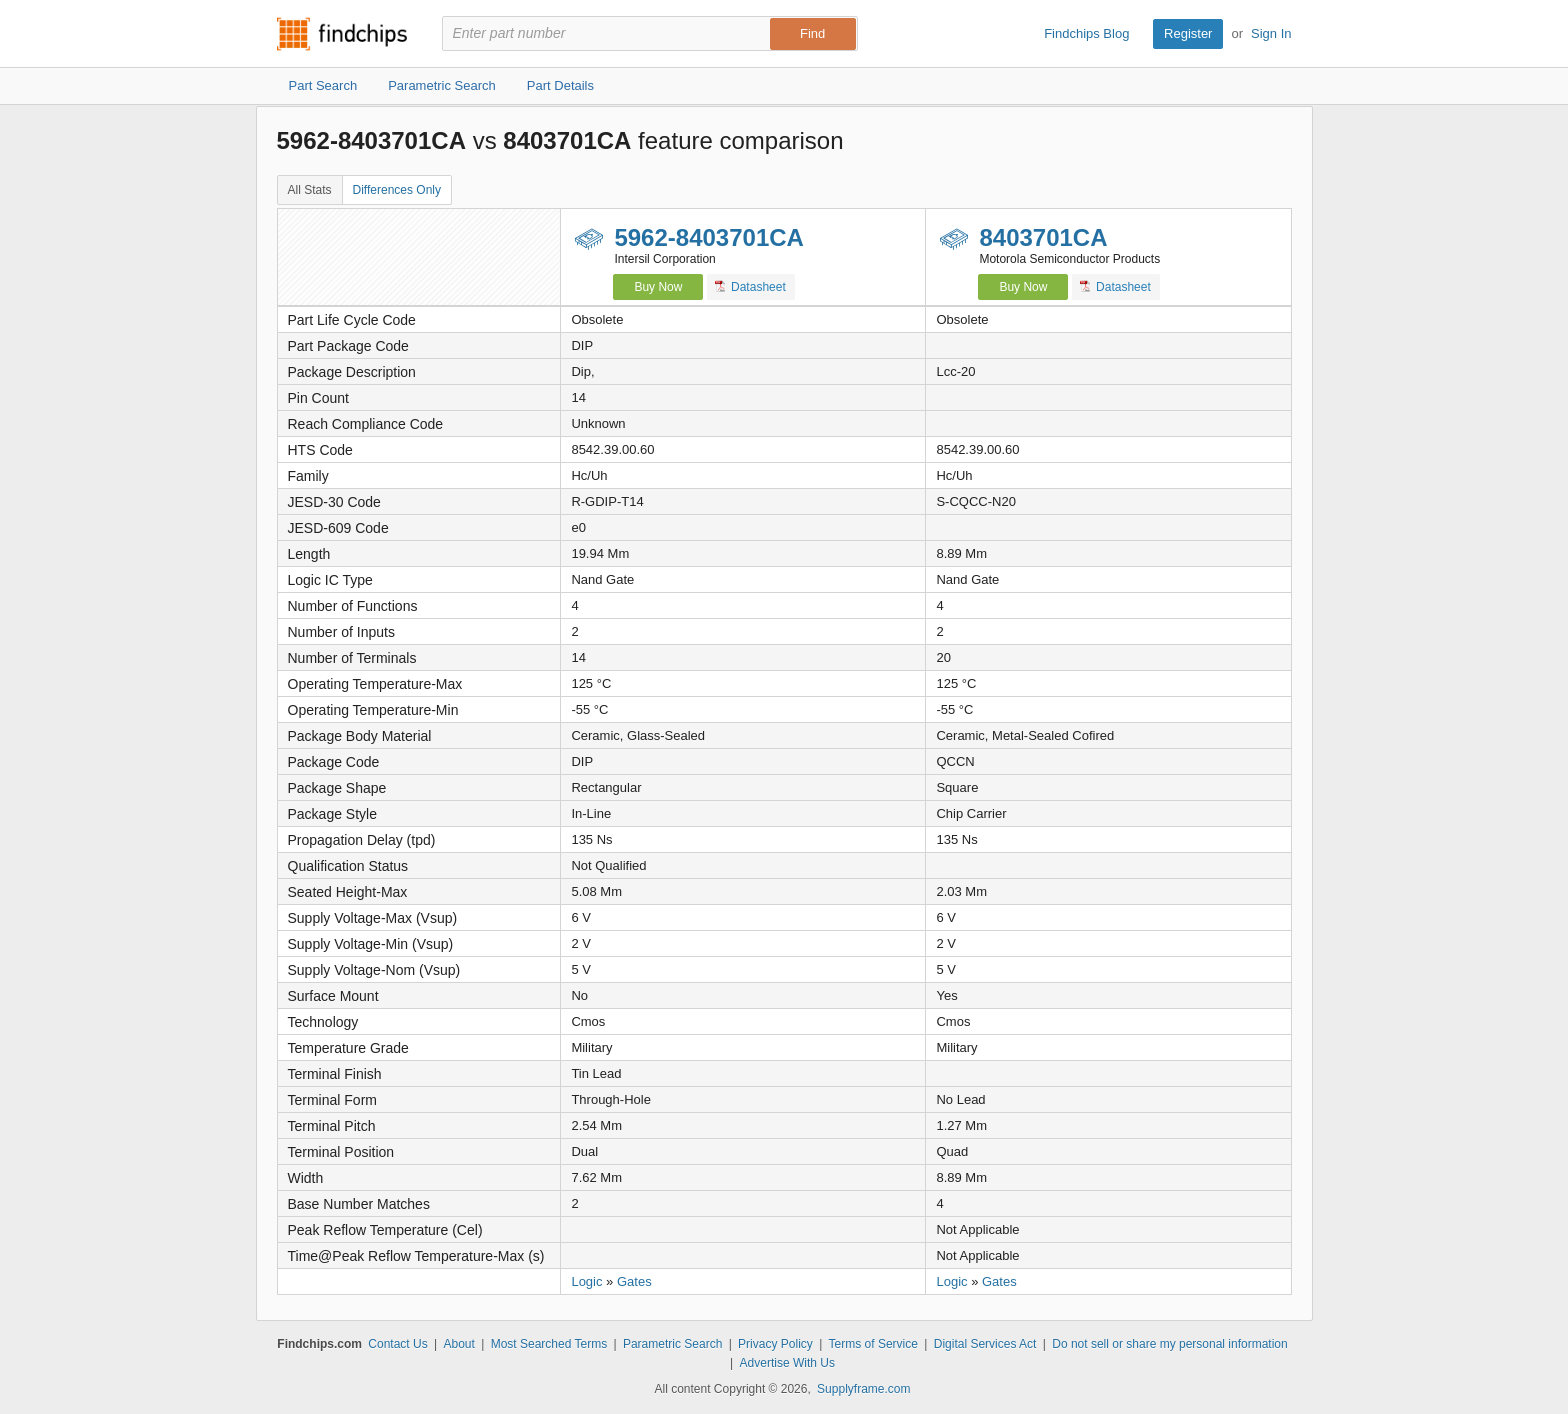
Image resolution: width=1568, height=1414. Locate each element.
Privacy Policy (775, 1344)
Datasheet (750, 286)
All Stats (310, 190)
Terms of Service (873, 1344)
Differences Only (397, 190)
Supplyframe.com (863, 1389)
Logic (586, 1281)
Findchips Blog (1086, 33)
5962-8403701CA (708, 237)
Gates (634, 1281)
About (458, 1344)
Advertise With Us (787, 1363)
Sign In (1271, 33)
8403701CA (1043, 237)
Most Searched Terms (549, 1344)
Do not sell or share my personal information (1169, 1344)
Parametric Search (672, 1344)
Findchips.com (342, 34)
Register (1188, 33)
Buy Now (658, 287)
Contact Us (397, 1344)
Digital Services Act (985, 1344)
